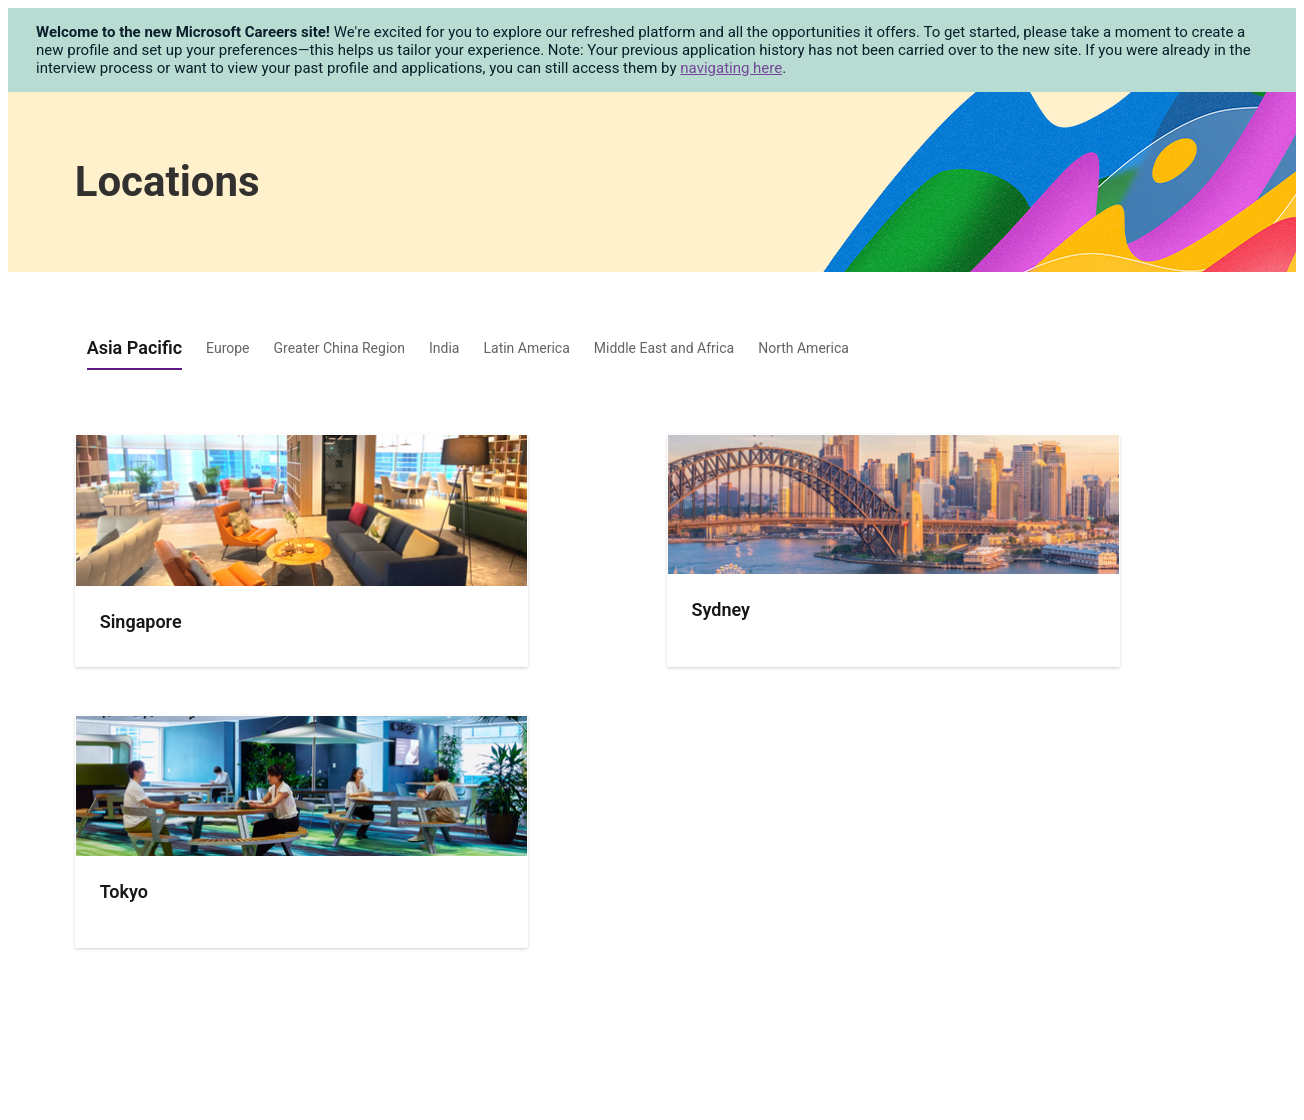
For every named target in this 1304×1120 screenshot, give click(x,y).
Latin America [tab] (526, 348)
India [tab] (444, 348)
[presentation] (301, 654)
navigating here (731, 68)
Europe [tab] (227, 348)
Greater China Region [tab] (340, 348)
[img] (301, 510)
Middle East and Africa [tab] (664, 348)
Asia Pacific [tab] (134, 347)
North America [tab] (803, 348)
